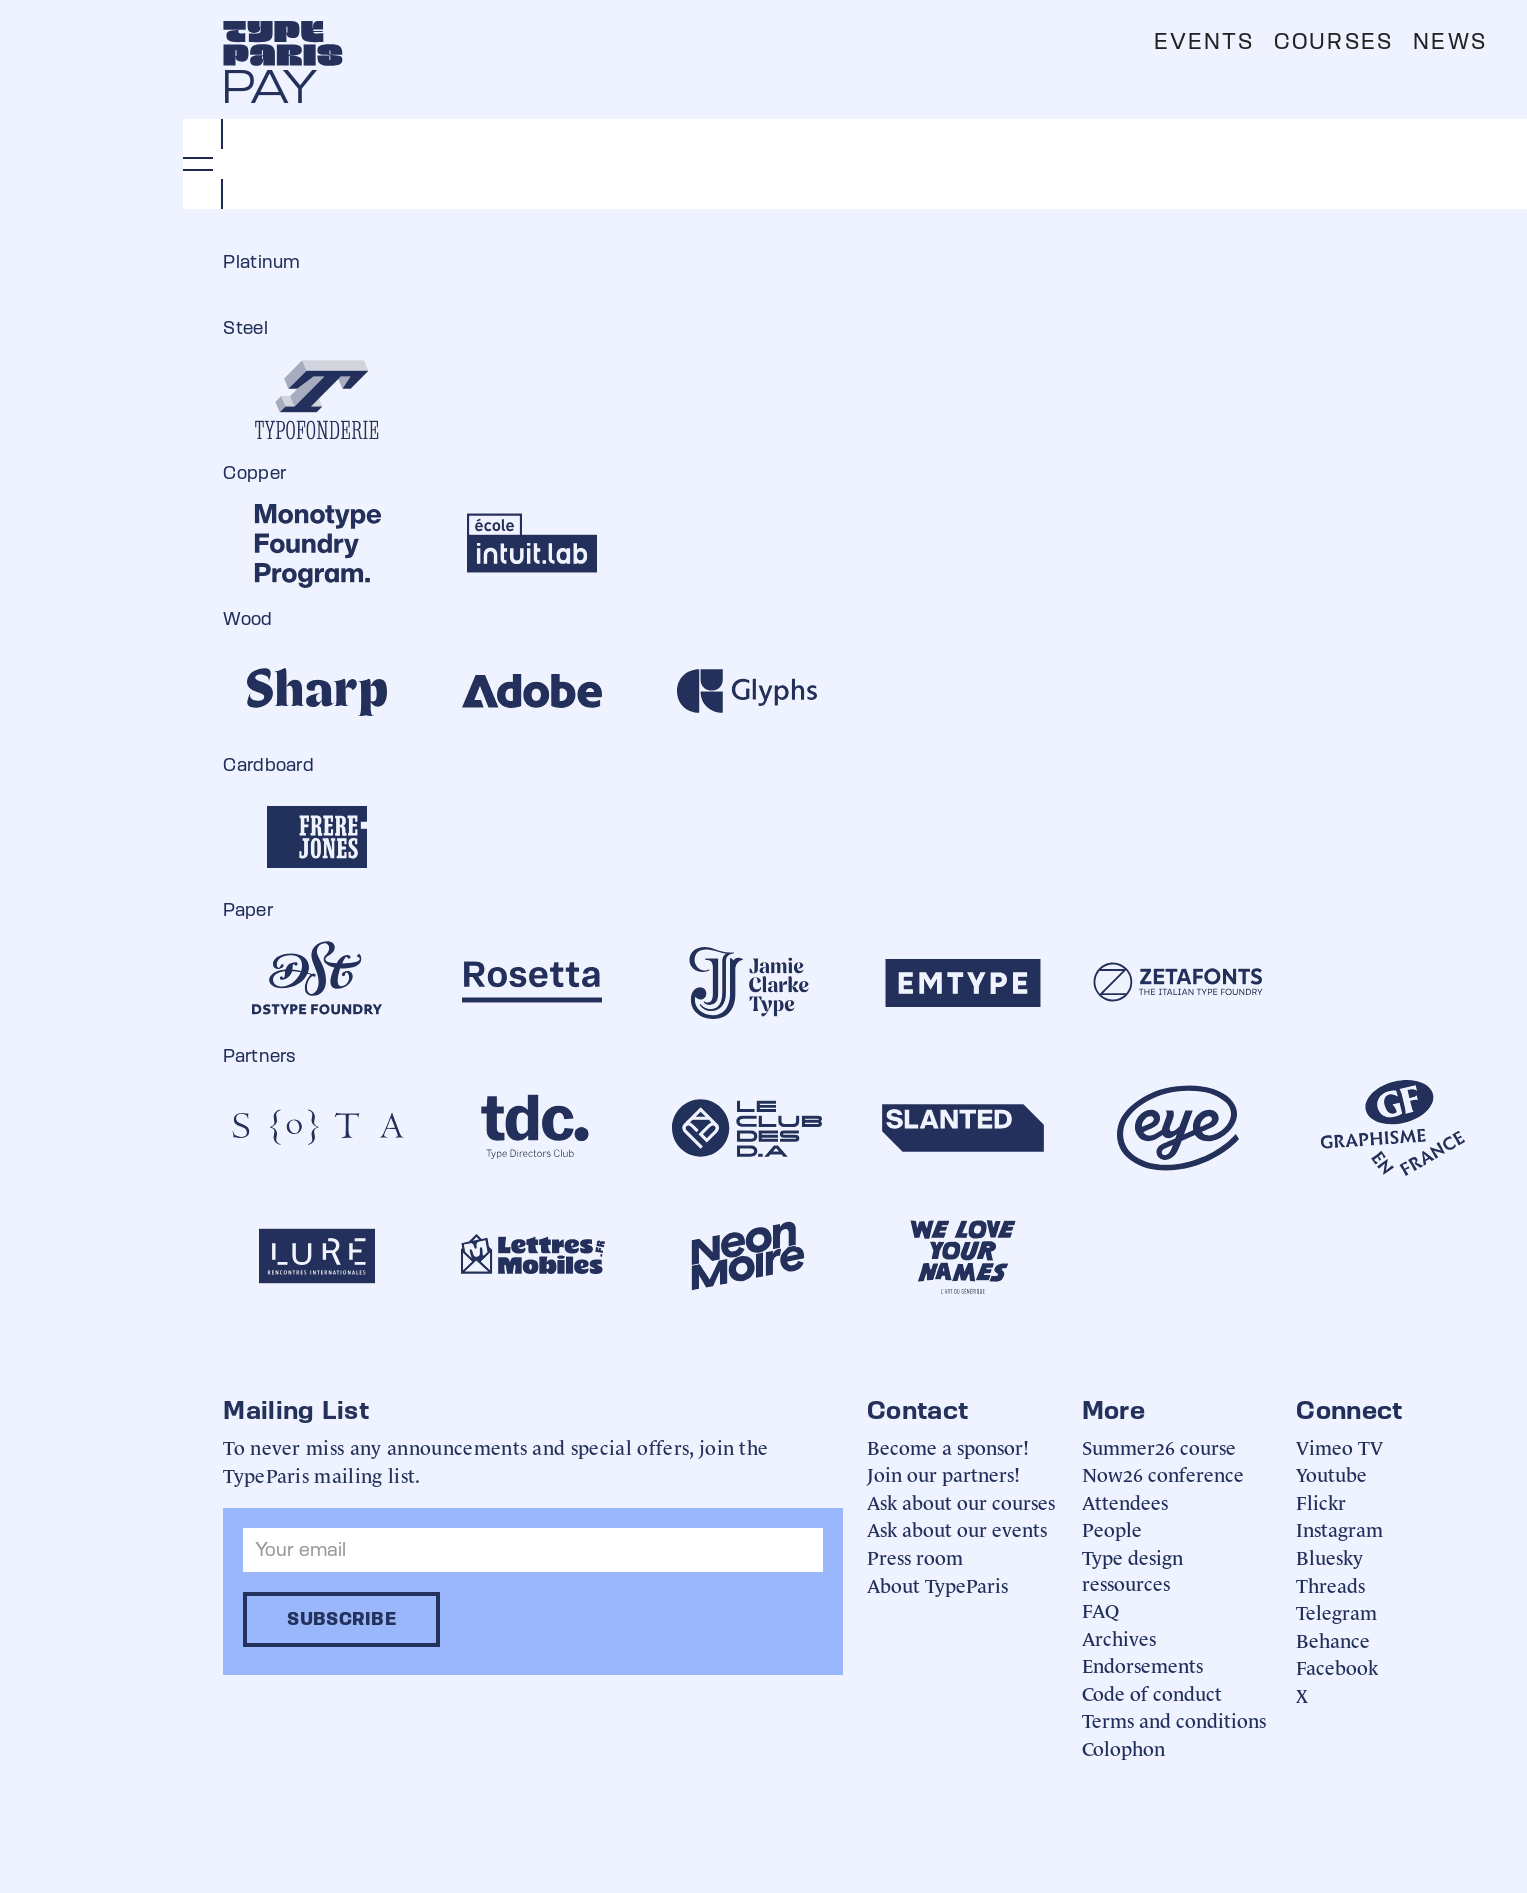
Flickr (1321, 1501)
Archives (1119, 1637)
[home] (283, 43)
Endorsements (1142, 1664)
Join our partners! (943, 1473)
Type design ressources (1132, 1569)
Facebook (1337, 1666)
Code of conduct (1152, 1692)
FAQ (1100, 1609)
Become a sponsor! (948, 1446)
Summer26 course (1159, 1446)
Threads (1330, 1584)
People (1112, 1528)
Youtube (1331, 1473)
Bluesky (1329, 1556)
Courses (1333, 41)
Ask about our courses (961, 1501)
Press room (915, 1556)
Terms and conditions (1174, 1719)
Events (1204, 41)
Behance (1333, 1639)
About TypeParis (937, 1584)
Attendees (1125, 1501)
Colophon (1123, 1747)
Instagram (1339, 1528)
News (1450, 41)
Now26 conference (1163, 1473)
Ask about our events (957, 1528)
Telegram (1336, 1611)
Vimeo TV (1339, 1446)
